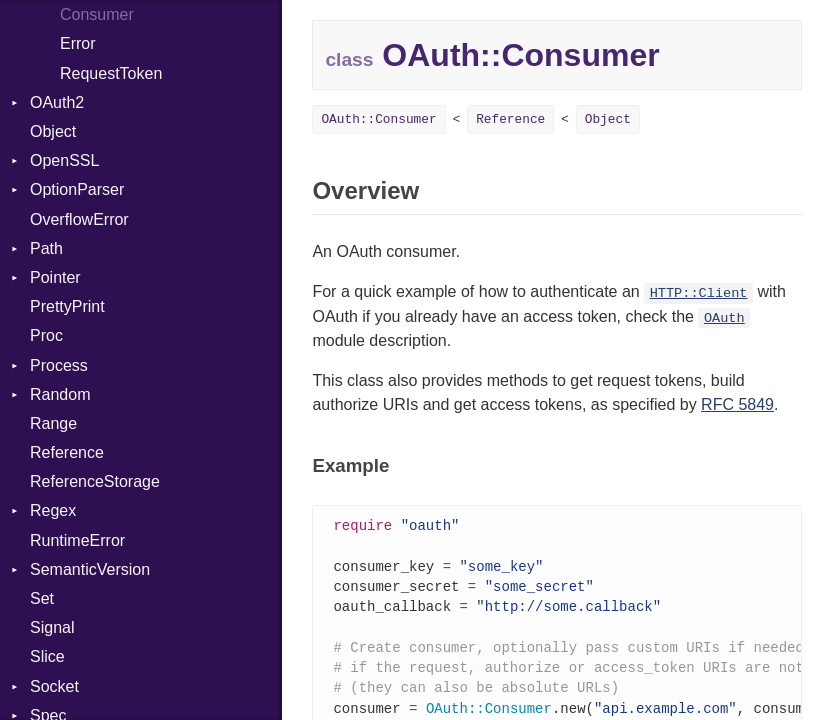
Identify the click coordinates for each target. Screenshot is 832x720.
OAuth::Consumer (378, 119)
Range (53, 423)
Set (42, 598)
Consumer (97, 14)
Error (78, 43)
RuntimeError (77, 540)
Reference (67, 452)
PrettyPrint (67, 306)
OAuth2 (57, 102)
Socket (54, 686)
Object (53, 131)
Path (46, 248)
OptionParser (77, 189)
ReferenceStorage (95, 481)
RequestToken (111, 73)
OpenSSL (64, 160)
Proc (46, 335)
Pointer (55, 277)
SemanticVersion (90, 569)
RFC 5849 (737, 404)
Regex (53, 510)
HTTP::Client (699, 293)
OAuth (724, 318)
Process (59, 365)
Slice (47, 656)
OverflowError (79, 219)
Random (60, 394)
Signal (52, 627)
